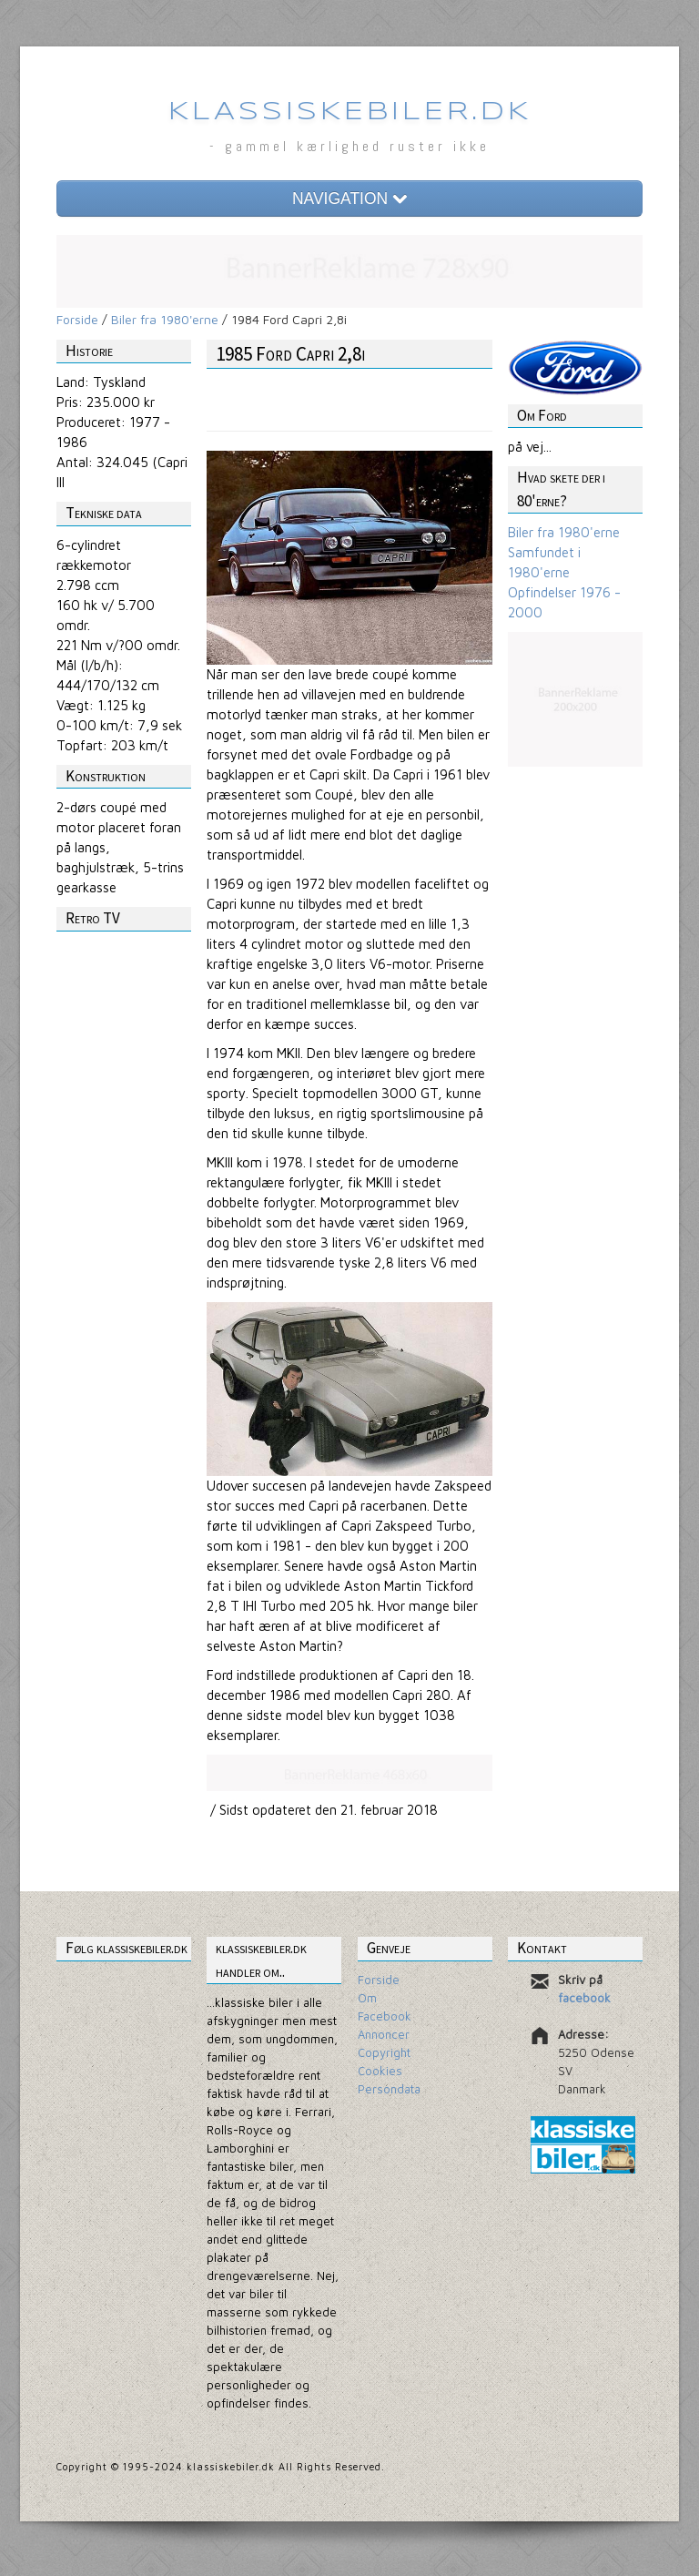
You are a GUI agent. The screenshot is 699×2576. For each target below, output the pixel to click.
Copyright (384, 2052)
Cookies (380, 2070)
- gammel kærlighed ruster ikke (349, 146)
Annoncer (384, 2034)
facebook (584, 1998)
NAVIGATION (349, 198)
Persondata (389, 2089)
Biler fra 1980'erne (164, 319)
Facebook (384, 2016)
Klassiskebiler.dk (350, 112)
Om (367, 1998)
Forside (77, 319)
